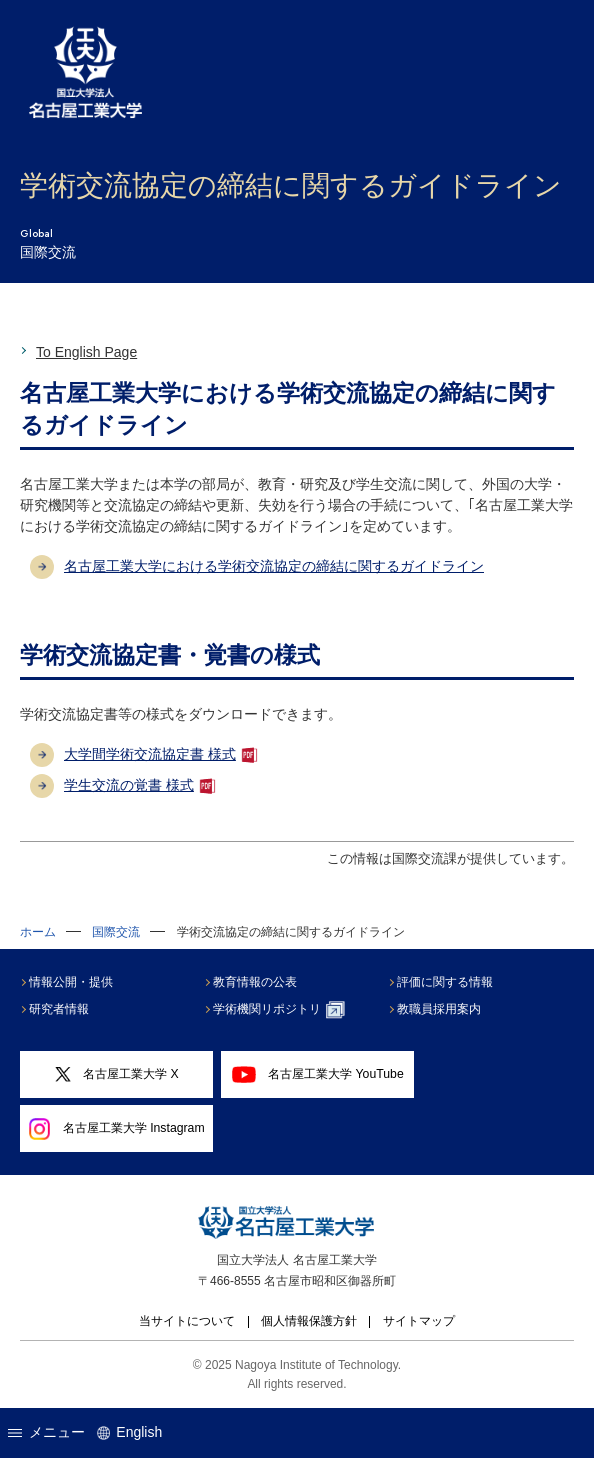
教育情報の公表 (255, 982)
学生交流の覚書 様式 (129, 785)
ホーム (38, 932)
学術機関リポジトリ (278, 1010)
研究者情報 (59, 1009)
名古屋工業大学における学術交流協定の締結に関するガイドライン (274, 566)
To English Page (86, 352)
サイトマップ (419, 1321)
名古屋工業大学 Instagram (117, 1129)
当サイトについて (187, 1321)
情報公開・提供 (71, 982)
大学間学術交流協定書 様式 (150, 754)
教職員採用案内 (439, 1009)
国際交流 (116, 932)
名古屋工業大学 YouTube (318, 1074)
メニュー (46, 1432)
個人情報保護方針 (309, 1321)
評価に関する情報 (445, 982)
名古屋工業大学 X (117, 1075)
